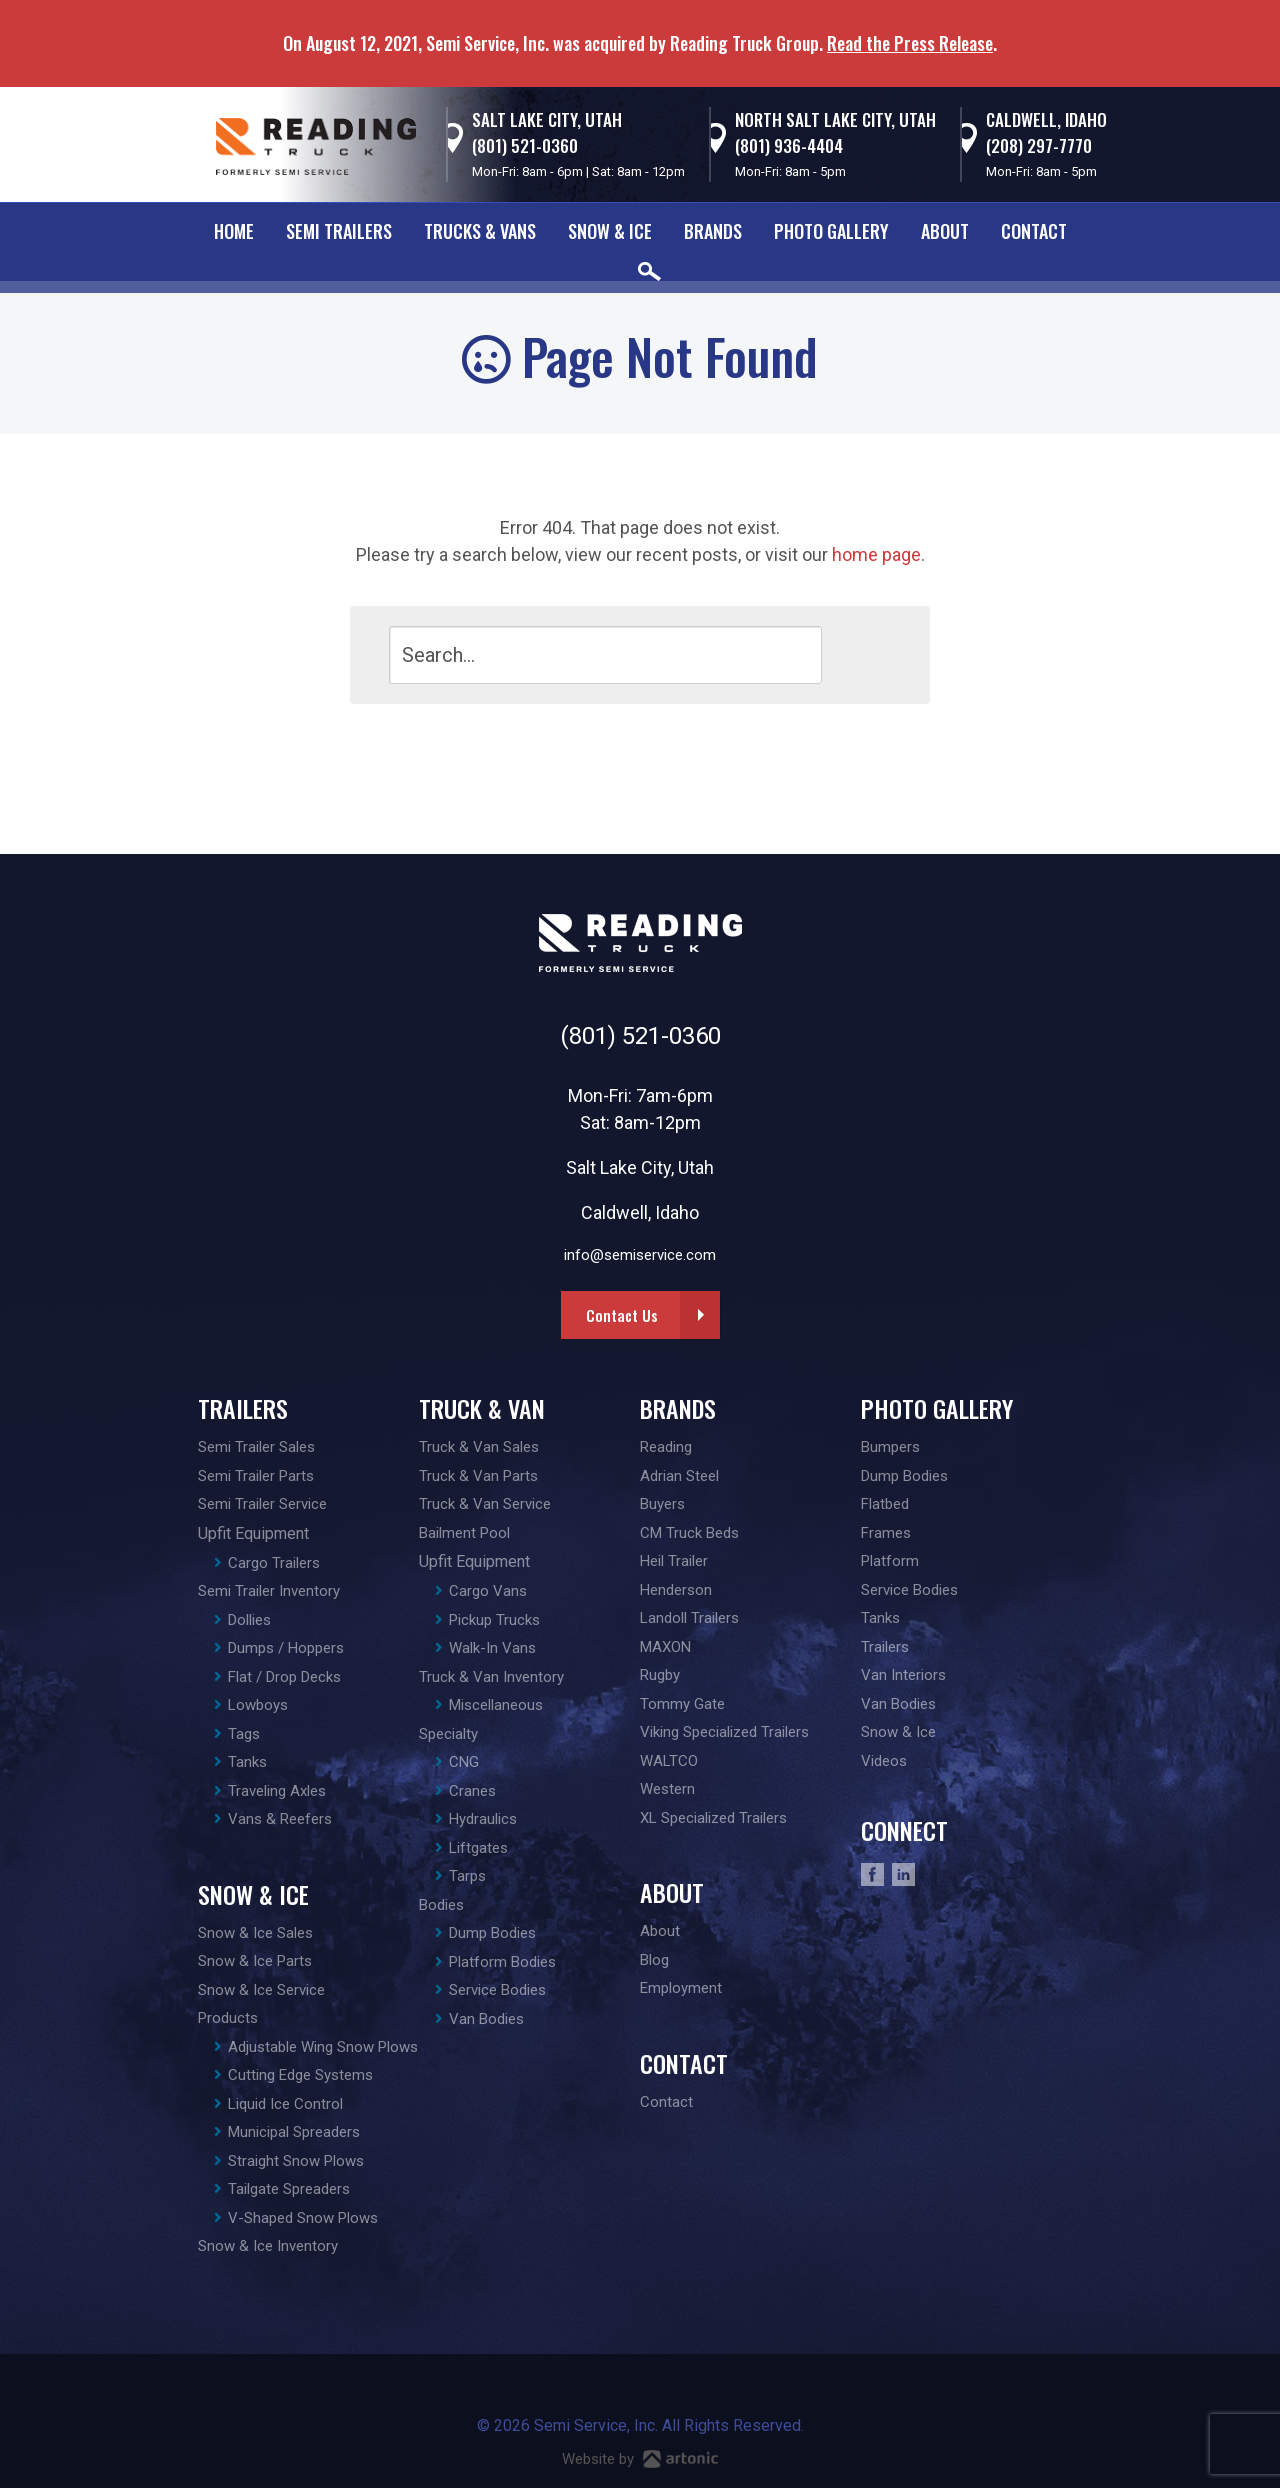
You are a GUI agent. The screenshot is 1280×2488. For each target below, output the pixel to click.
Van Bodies (486, 2019)
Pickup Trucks (494, 1620)
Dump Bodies (492, 1933)
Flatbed (885, 1504)
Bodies (441, 1905)
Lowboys (258, 1705)
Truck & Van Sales (479, 1447)
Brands (713, 231)
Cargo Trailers (274, 1563)
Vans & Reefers (280, 1819)
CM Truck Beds (689, 1533)
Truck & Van (482, 1408)
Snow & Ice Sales (255, 1933)
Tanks (247, 1762)
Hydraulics (483, 1819)
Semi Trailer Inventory (269, 1591)
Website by (640, 2459)
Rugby (660, 1675)
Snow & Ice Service (261, 1990)
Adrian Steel (679, 1476)
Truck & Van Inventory (491, 1677)
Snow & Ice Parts (255, 1961)
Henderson (676, 1590)
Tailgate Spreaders (289, 2189)
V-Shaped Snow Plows (303, 2218)
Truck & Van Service (485, 1504)
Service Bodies (497, 1990)
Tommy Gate (682, 1704)
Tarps (467, 1876)
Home (234, 231)
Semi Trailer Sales (256, 1447)
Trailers (243, 1408)
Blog (654, 1960)
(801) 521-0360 (525, 145)
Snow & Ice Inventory (268, 2246)
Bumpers (890, 1447)
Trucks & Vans (480, 231)
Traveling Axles (277, 1791)
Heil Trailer (674, 1561)
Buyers (662, 1504)
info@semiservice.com (640, 1255)
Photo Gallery (831, 231)
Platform (890, 1561)
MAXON (665, 1647)
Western (667, 1789)
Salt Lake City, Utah (547, 119)
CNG (464, 1762)
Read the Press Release (910, 43)
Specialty (448, 1734)
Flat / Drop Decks (284, 1677)
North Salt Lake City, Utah (835, 119)
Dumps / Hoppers (286, 1648)
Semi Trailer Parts (256, 1476)
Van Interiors (903, 1675)
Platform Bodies (502, 1962)
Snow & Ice (610, 231)
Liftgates (478, 1848)
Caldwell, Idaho (1046, 119)
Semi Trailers (339, 231)
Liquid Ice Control (285, 2104)
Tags (244, 1734)
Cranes (472, 1791)
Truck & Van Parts (478, 1476)
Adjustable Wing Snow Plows (323, 2047)
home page (876, 554)
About (945, 231)
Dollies (249, 1620)
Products (228, 2018)
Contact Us (622, 1315)
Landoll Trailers (689, 1618)
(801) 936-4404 (789, 145)
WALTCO (669, 1761)
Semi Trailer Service (262, 1504)
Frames (886, 1533)
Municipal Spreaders (294, 2132)
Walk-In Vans (492, 1648)
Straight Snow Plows (296, 2161)
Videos (884, 1761)
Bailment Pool (464, 1533)
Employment (681, 1988)
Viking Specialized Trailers (724, 1732)
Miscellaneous (496, 1705)
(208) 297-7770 (1039, 145)
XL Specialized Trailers (713, 1818)
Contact (1034, 231)
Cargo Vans (488, 1591)
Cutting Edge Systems (300, 2075)
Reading (666, 1447)
